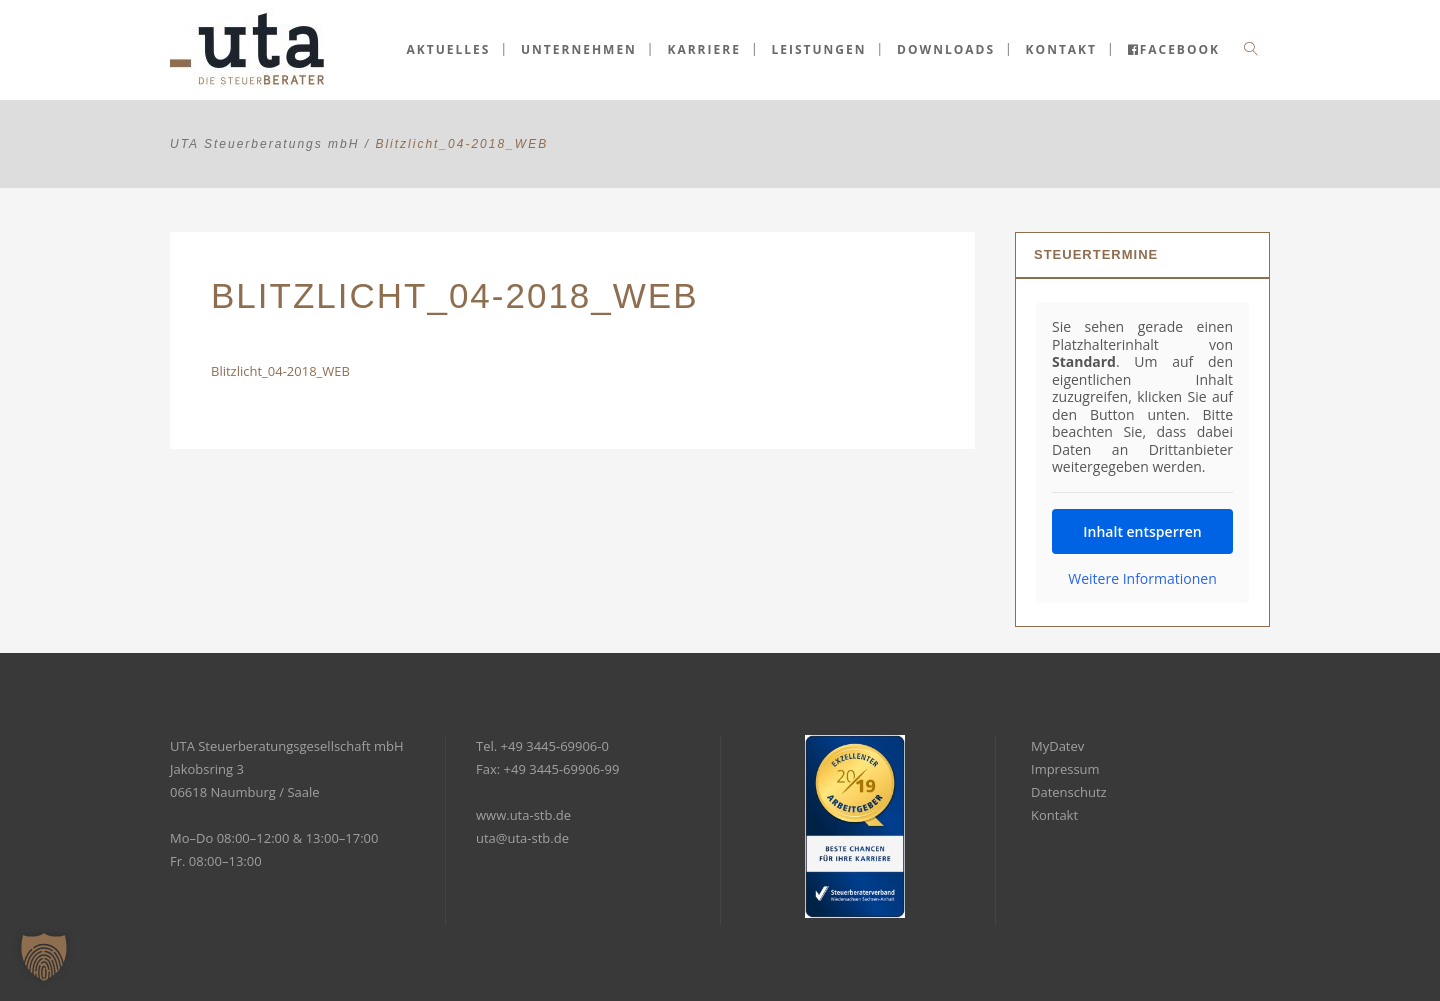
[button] (44, 957)
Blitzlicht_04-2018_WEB (280, 371)
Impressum (1065, 769)
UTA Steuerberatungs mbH (264, 144)
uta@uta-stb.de (522, 838)
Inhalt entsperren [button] (1142, 531)
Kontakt (1054, 815)
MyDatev (1057, 746)
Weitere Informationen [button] (1142, 579)
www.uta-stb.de (523, 815)
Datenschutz (1069, 792)
